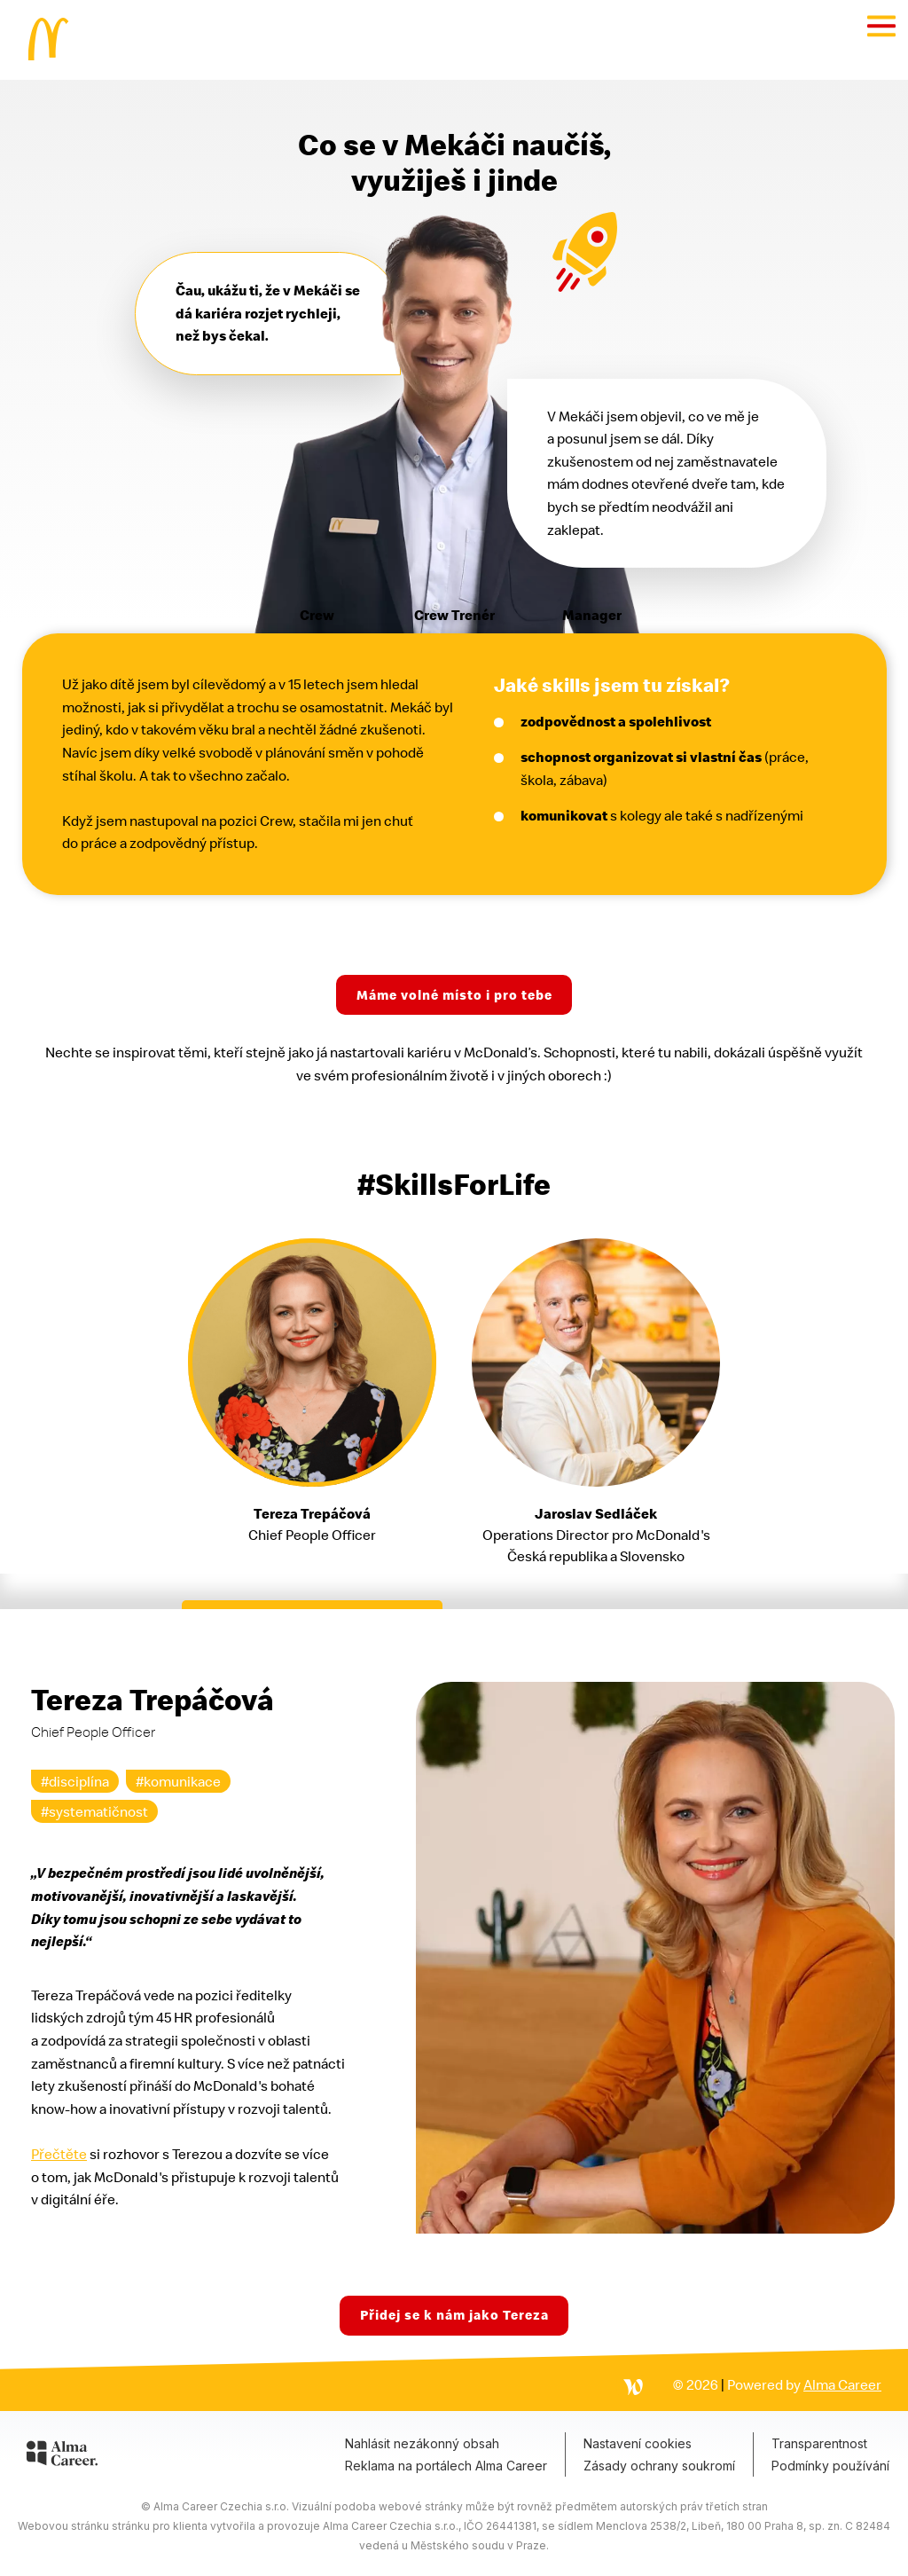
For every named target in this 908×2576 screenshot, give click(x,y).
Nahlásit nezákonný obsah (422, 2443)
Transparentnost (819, 2443)
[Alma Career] (62, 2456)
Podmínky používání (830, 2465)
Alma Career (842, 2384)
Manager (592, 615)
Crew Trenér (454, 615)
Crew (317, 615)
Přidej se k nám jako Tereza (454, 2314)
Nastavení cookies (637, 2443)
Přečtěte (59, 2154)
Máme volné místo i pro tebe (454, 994)
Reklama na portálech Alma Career (446, 2465)
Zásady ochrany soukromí (659, 2465)
